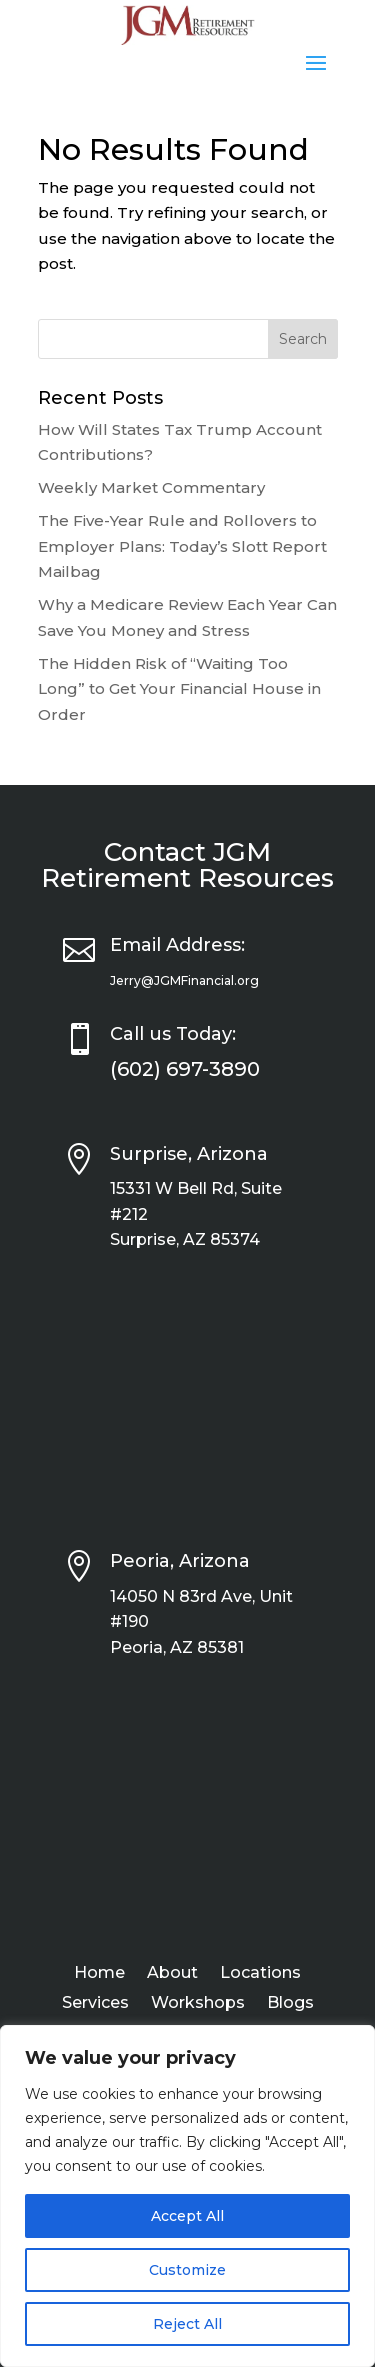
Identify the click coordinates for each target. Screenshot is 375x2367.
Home (99, 1974)
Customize (187, 2270)
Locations (260, 1974)
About (172, 1974)
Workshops (198, 2004)
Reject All (187, 2324)
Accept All (187, 2216)
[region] (187, 2196)
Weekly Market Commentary (151, 487)
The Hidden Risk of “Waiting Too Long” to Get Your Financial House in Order (179, 689)
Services (95, 2004)
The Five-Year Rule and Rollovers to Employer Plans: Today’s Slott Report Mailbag (182, 546)
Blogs (290, 2004)
